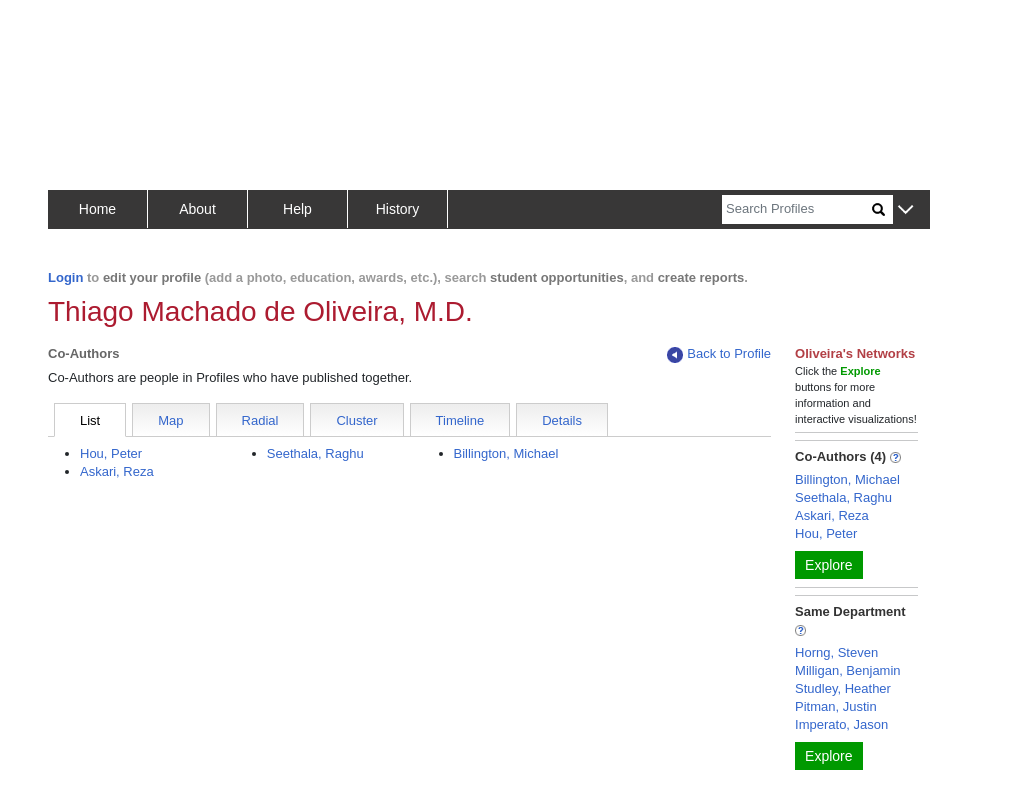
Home (97, 209)
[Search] (797, 209)
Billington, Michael (506, 453)
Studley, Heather (843, 688)
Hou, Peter (111, 453)
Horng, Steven (836, 652)
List (90, 420)
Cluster (356, 420)
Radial (260, 420)
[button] (905, 210)
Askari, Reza (117, 471)
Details (562, 420)
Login (65, 277)
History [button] (398, 209)
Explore (828, 565)
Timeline (460, 420)
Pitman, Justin (836, 706)
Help (297, 209)
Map (170, 420)
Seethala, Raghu (315, 453)
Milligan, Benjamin (848, 670)
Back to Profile (719, 354)
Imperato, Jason (841, 724)
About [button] (197, 209)
